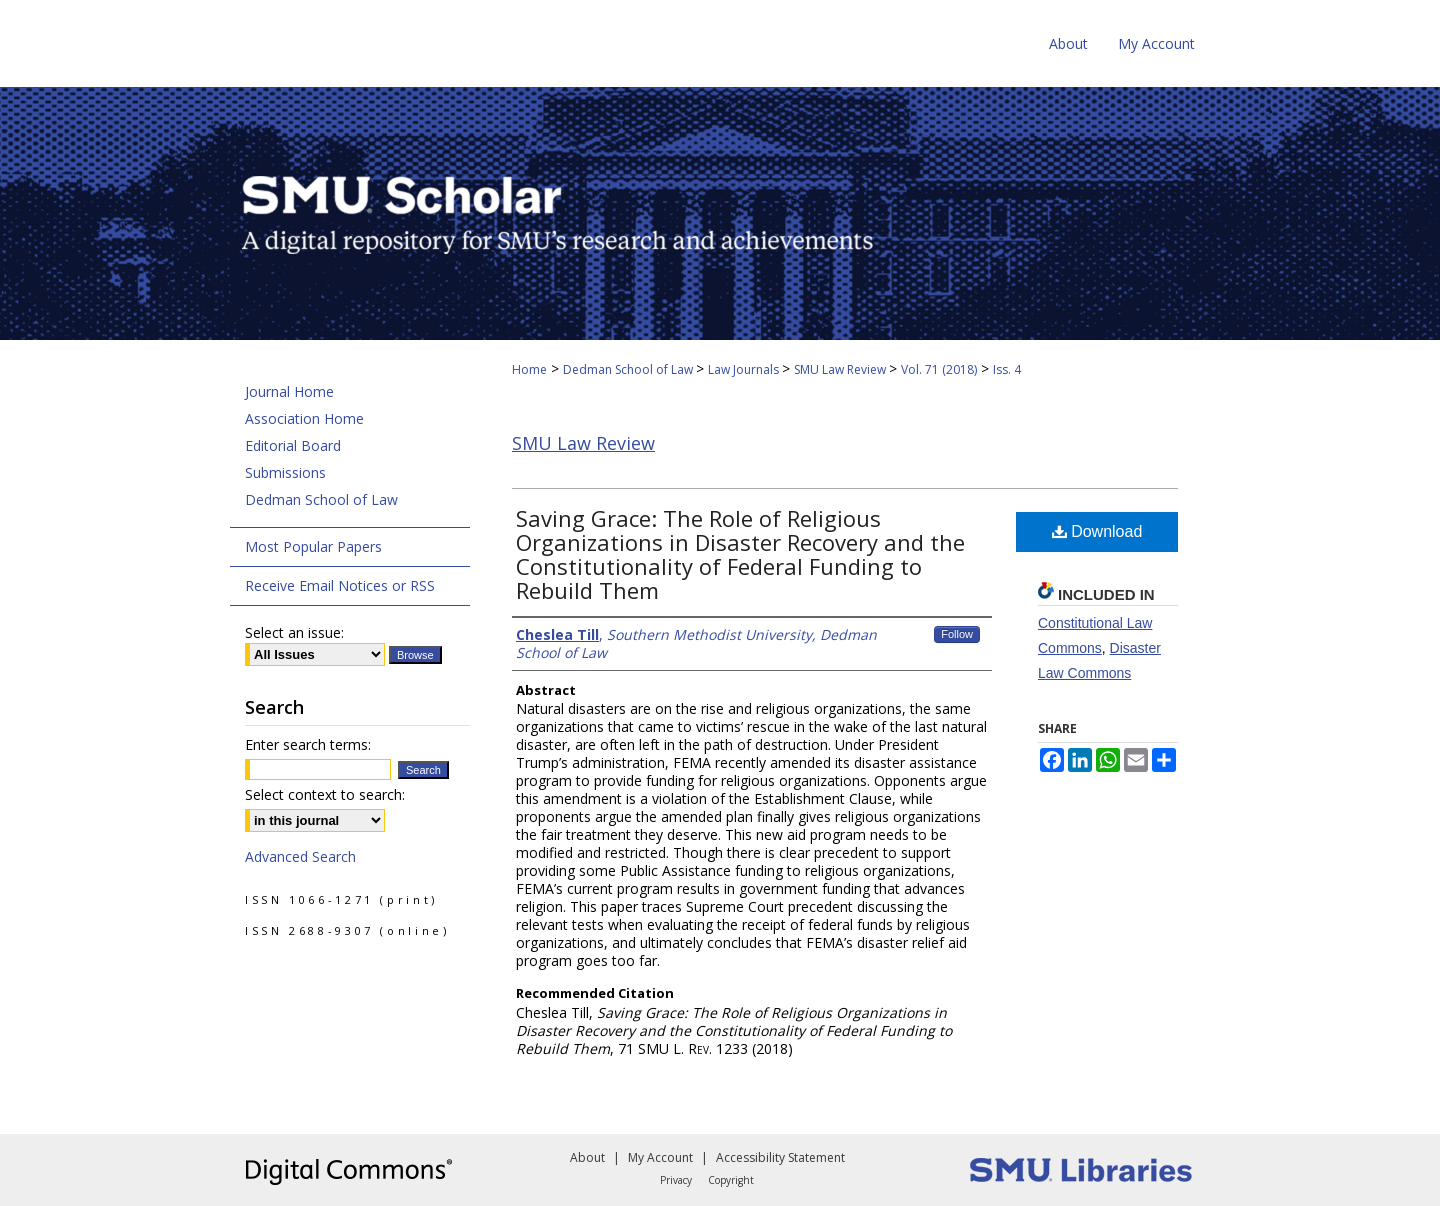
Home (529, 369)
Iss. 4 (1007, 369)
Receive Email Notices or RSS (340, 585)
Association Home (304, 418)
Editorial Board (293, 445)
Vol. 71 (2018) (939, 369)
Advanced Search (300, 856)
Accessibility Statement (780, 1157)
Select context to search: (325, 794)
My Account (660, 1157)
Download (1097, 531)
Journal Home (289, 391)
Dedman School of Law (629, 369)
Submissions (285, 472)
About (587, 1157)
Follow (957, 634)
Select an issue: (294, 632)
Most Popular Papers (313, 546)
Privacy (676, 1180)
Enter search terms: (308, 744)
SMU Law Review (841, 369)
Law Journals (745, 369)
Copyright (731, 1180)
